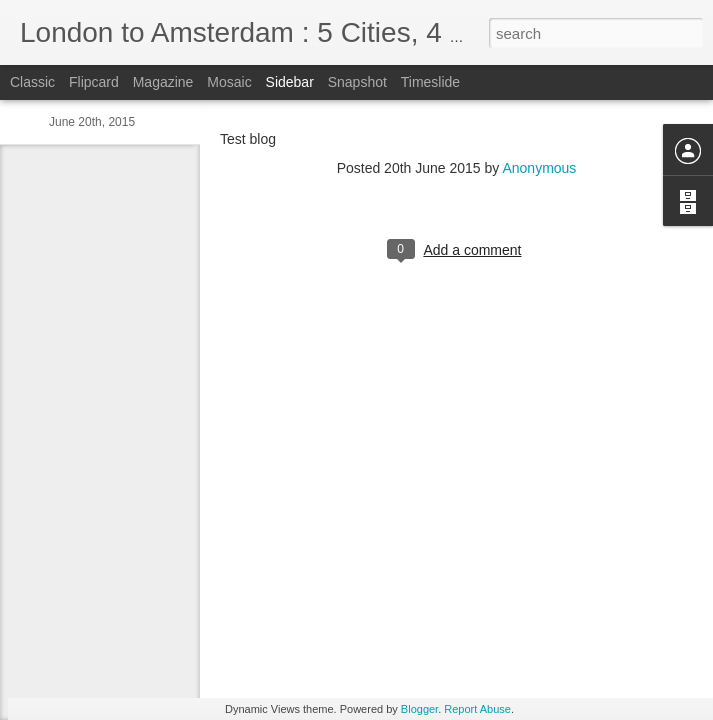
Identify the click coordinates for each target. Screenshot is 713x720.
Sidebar (290, 82)
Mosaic (229, 82)
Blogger (419, 709)
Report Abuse (477, 709)
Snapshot (357, 82)
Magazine (163, 82)
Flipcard (94, 82)
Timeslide (430, 82)
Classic (32, 82)
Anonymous (539, 168)
